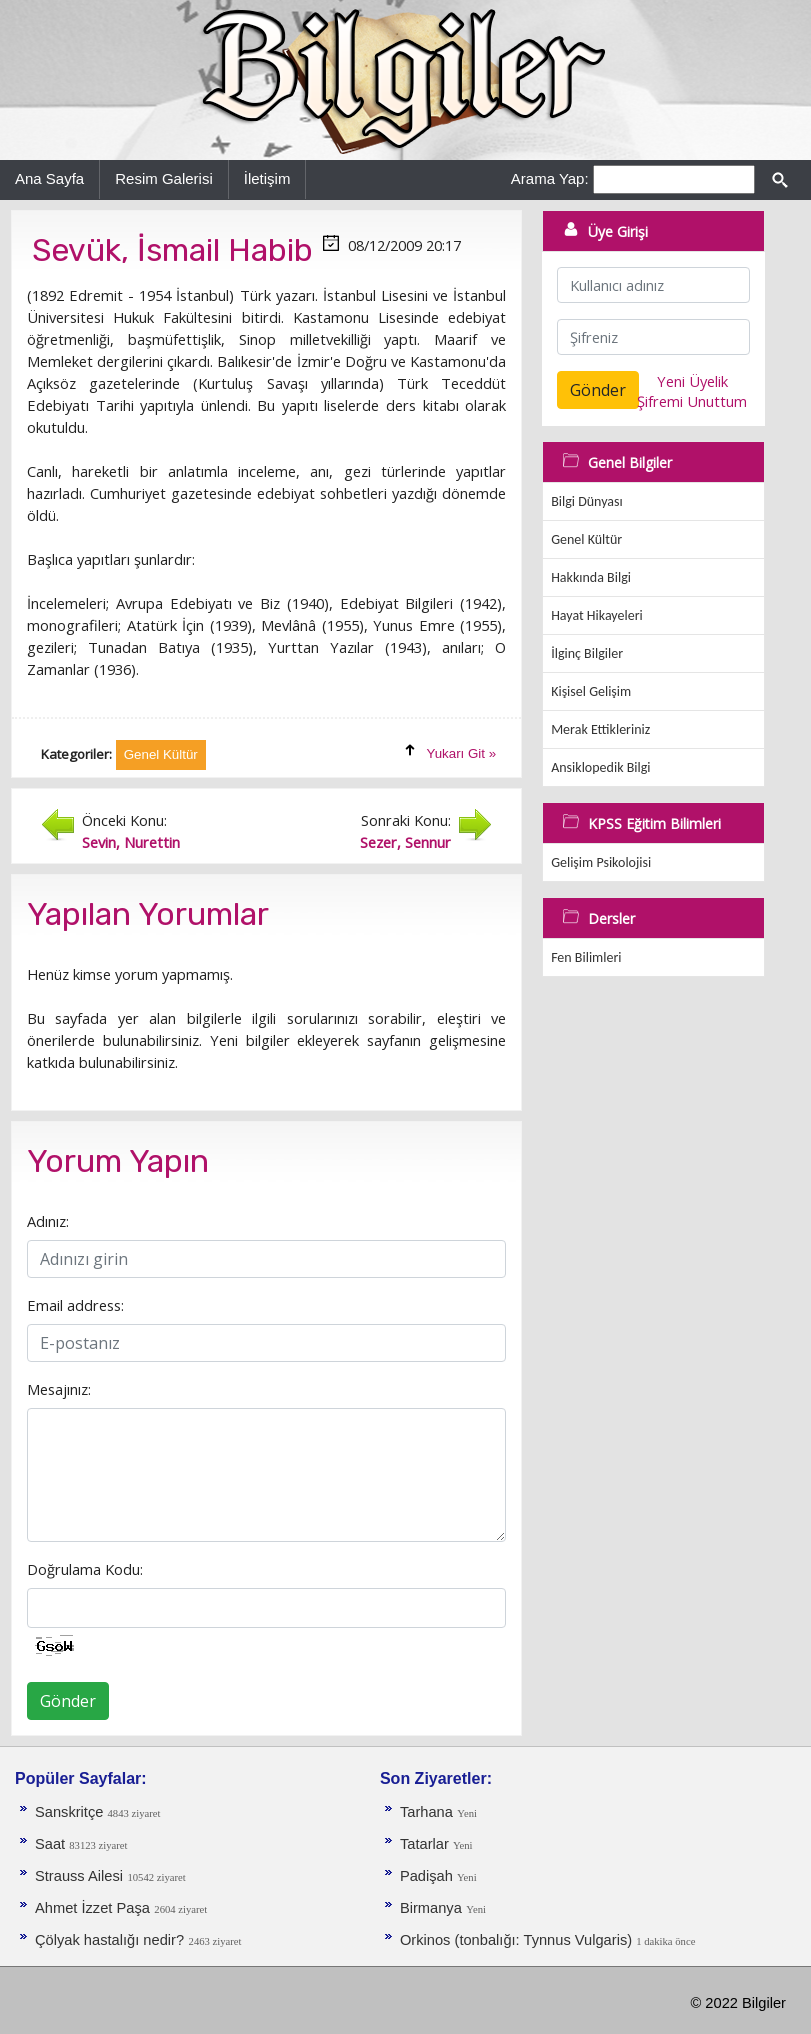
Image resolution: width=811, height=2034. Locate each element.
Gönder (68, 1701)
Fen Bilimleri (586, 957)
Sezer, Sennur (405, 842)
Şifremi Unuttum (692, 401)
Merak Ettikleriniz (600, 729)
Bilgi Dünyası (587, 501)
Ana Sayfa (49, 178)
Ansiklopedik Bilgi (600, 767)
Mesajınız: (59, 1389)
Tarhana (426, 1812)
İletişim (267, 178)
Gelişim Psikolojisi (601, 862)
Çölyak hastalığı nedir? (109, 1940)
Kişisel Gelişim (591, 691)
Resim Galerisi (164, 178)
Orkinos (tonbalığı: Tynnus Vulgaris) (518, 1940)
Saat (52, 1844)
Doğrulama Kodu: (85, 1569)
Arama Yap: (550, 178)
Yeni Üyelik (692, 381)
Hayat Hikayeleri (597, 615)
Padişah (428, 1876)
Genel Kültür (586, 539)
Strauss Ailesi (79, 1876)
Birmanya (431, 1908)
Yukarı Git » (462, 753)
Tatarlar (426, 1844)
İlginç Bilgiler (587, 653)
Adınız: (48, 1221)
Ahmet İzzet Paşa (92, 1908)
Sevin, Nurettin (131, 842)
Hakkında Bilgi (591, 577)
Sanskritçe (71, 1812)
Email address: (75, 1305)
